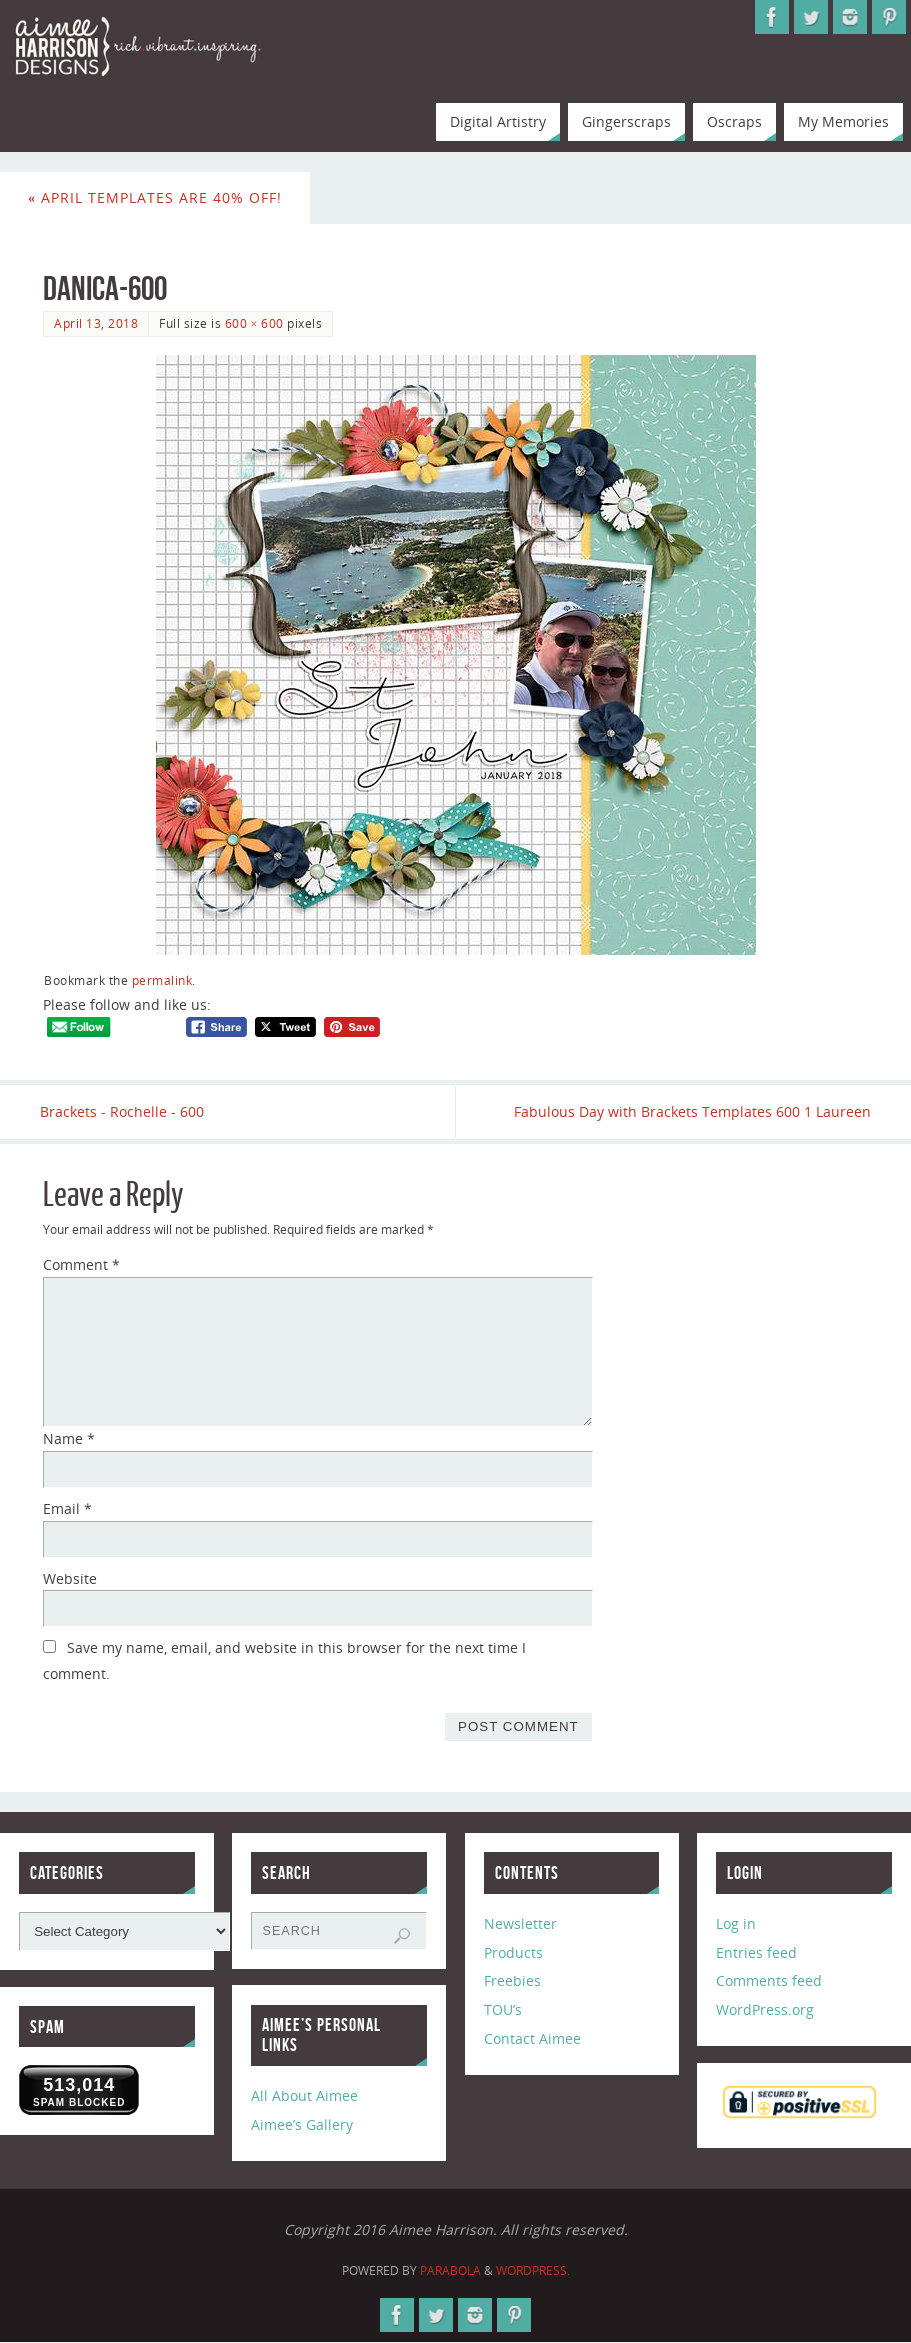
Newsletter (520, 1923)
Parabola (450, 2270)
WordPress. (533, 2270)
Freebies (512, 1981)
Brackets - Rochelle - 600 (125, 1111)
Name (69, 1438)
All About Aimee (304, 2096)
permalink (162, 980)
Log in (736, 1923)
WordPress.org (765, 2009)
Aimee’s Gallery (302, 2124)
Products (513, 1952)
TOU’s (503, 2009)
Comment (81, 1265)
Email (67, 1508)
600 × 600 (254, 323)
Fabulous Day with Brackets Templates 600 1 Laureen (689, 1111)
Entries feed (756, 1952)
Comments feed (769, 1981)
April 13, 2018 (96, 323)
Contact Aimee (532, 2038)
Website (70, 1578)
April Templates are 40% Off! (155, 197)
